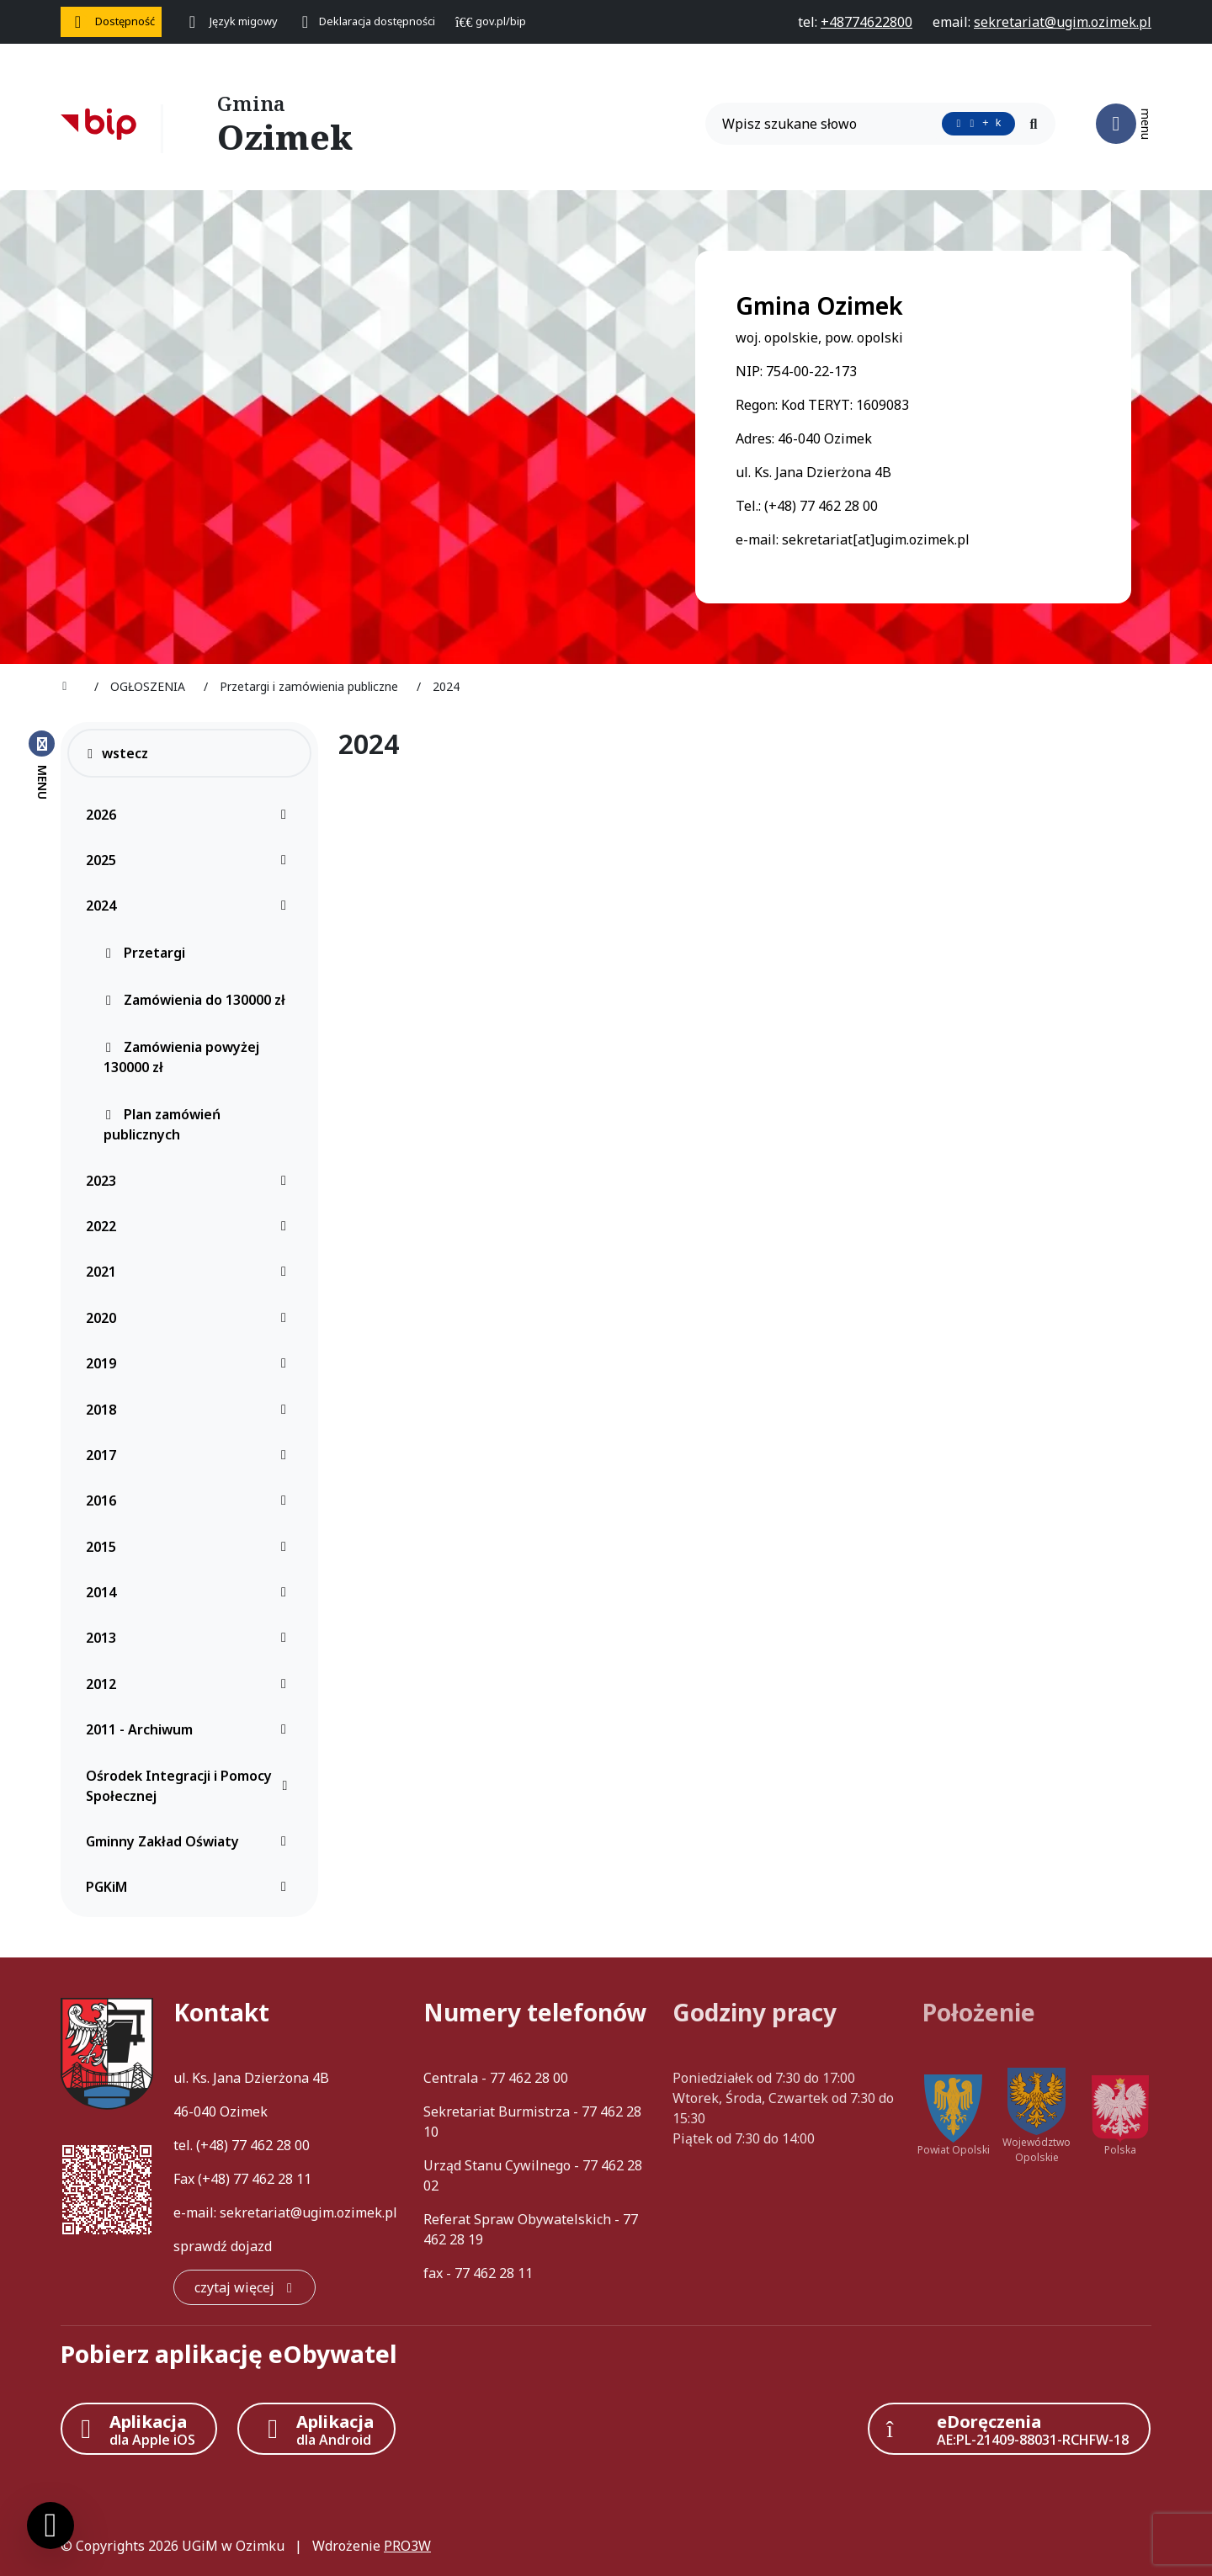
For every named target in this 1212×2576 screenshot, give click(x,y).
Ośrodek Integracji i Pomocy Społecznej (190, 1785)
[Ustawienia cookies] (50, 2525)
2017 (190, 1455)
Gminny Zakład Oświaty (190, 1841)
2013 (190, 1637)
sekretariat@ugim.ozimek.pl (308, 2212)
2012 (190, 1684)
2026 (190, 814)
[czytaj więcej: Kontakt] (244, 2287)
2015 (190, 1547)
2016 (190, 1500)
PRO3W (407, 2545)
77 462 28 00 (270, 2145)
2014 (190, 1592)
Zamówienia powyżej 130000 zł (181, 1057)
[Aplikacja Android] (316, 2428)
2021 (190, 1271)
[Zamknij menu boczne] (41, 764)
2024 (190, 905)
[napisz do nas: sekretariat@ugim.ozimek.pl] (1062, 22)
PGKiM (190, 1887)
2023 (190, 1180)
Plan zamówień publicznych (162, 1124)
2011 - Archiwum (190, 1729)
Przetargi (144, 952)
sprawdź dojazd (222, 2246)
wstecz (116, 753)
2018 (190, 1409)
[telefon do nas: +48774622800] (866, 22)
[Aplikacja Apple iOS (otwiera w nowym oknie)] (138, 2428)
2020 (190, 1318)
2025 (190, 860)
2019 (190, 1363)
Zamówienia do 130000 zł (194, 1000)
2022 (190, 1226)
